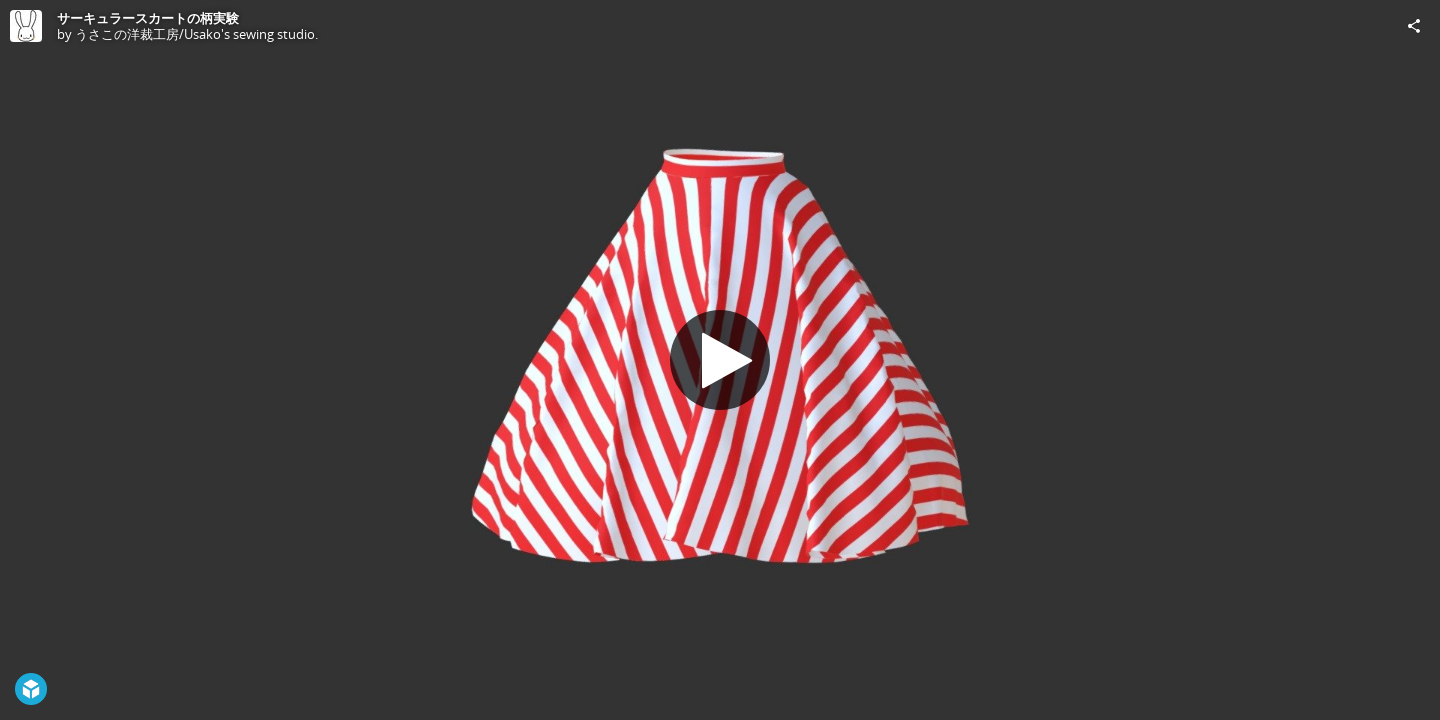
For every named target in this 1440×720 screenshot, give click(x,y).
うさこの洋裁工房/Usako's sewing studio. (196, 34)
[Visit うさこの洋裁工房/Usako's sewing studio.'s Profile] (26, 26)
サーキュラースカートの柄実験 (148, 18)
